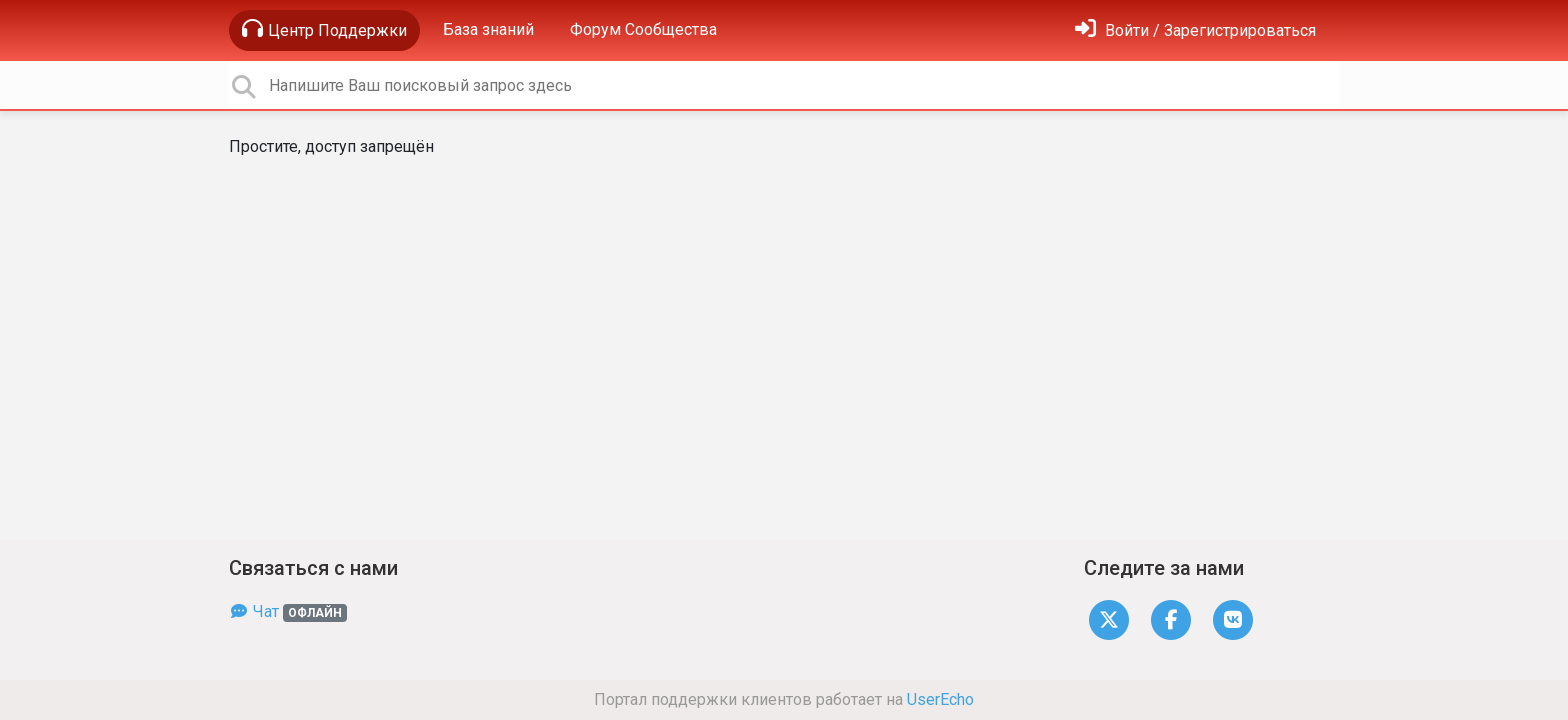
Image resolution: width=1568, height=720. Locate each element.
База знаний (488, 29)
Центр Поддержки (324, 29)
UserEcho (940, 699)
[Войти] (1195, 30)
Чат (288, 611)
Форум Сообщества (643, 29)
